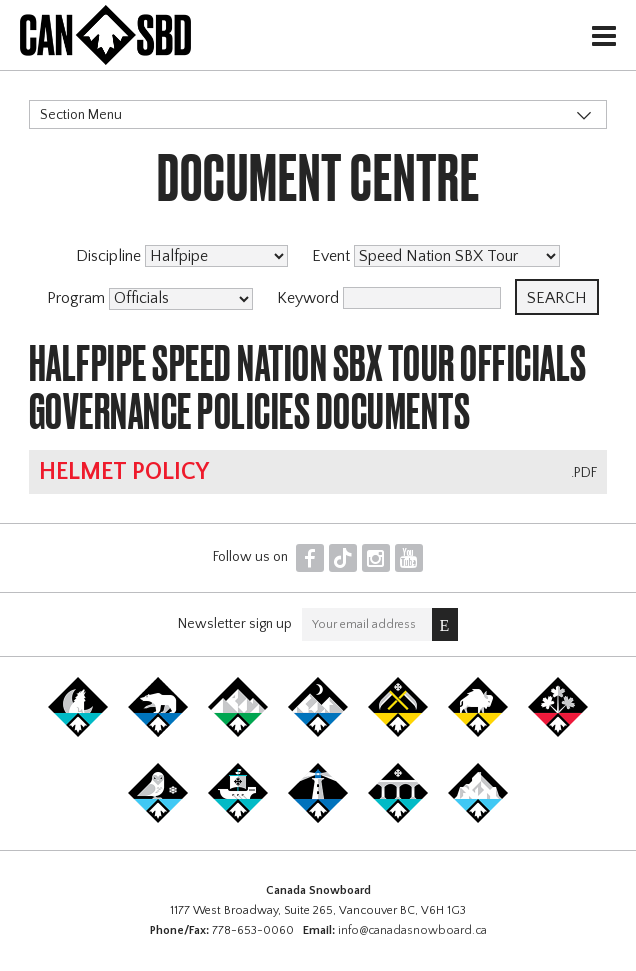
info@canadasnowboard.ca (412, 930)
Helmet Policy (124, 472)
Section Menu (81, 115)
